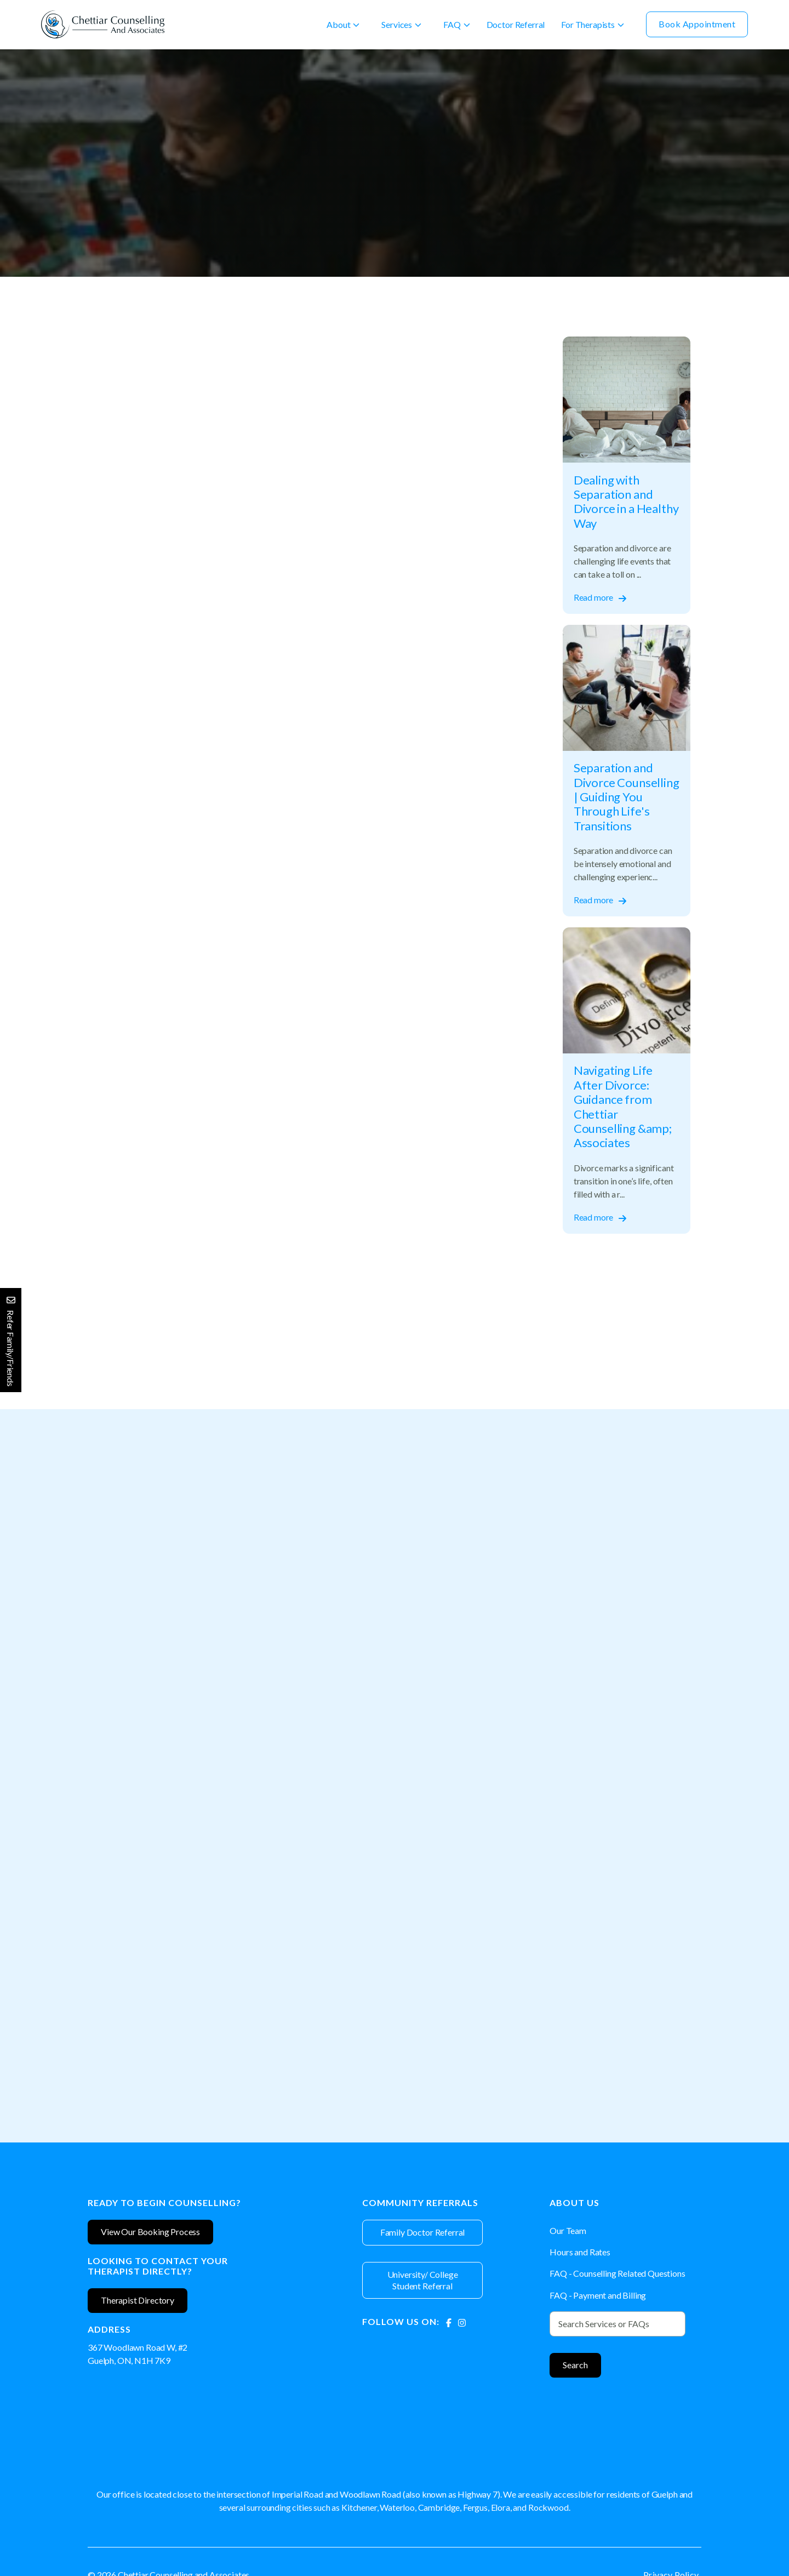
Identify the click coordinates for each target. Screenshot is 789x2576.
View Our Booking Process (150, 2231)
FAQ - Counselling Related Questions (617, 2273)
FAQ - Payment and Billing (598, 2295)
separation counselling (170, 1348)
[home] (102, 24)
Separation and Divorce (135, 112)
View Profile (187, 1796)
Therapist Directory (137, 2300)
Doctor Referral (516, 24)
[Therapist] (186, 1633)
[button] (343, 25)
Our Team (568, 2230)
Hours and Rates (580, 2252)
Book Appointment (697, 24)
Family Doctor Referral (422, 2232)
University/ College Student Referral (422, 2280)
